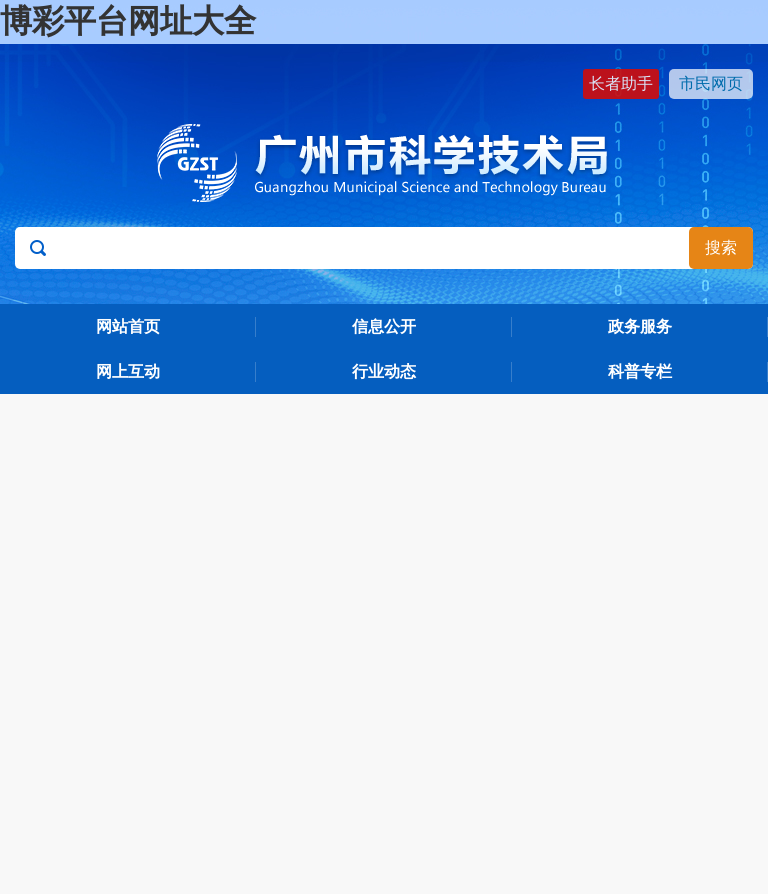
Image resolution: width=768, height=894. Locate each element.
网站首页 (128, 326)
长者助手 (621, 83)
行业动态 (384, 371)
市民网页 (711, 83)
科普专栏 (640, 371)
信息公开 (384, 326)
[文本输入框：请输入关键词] (383, 248)
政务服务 (640, 326)
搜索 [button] (721, 247)
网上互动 (128, 371)
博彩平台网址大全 (128, 21)
